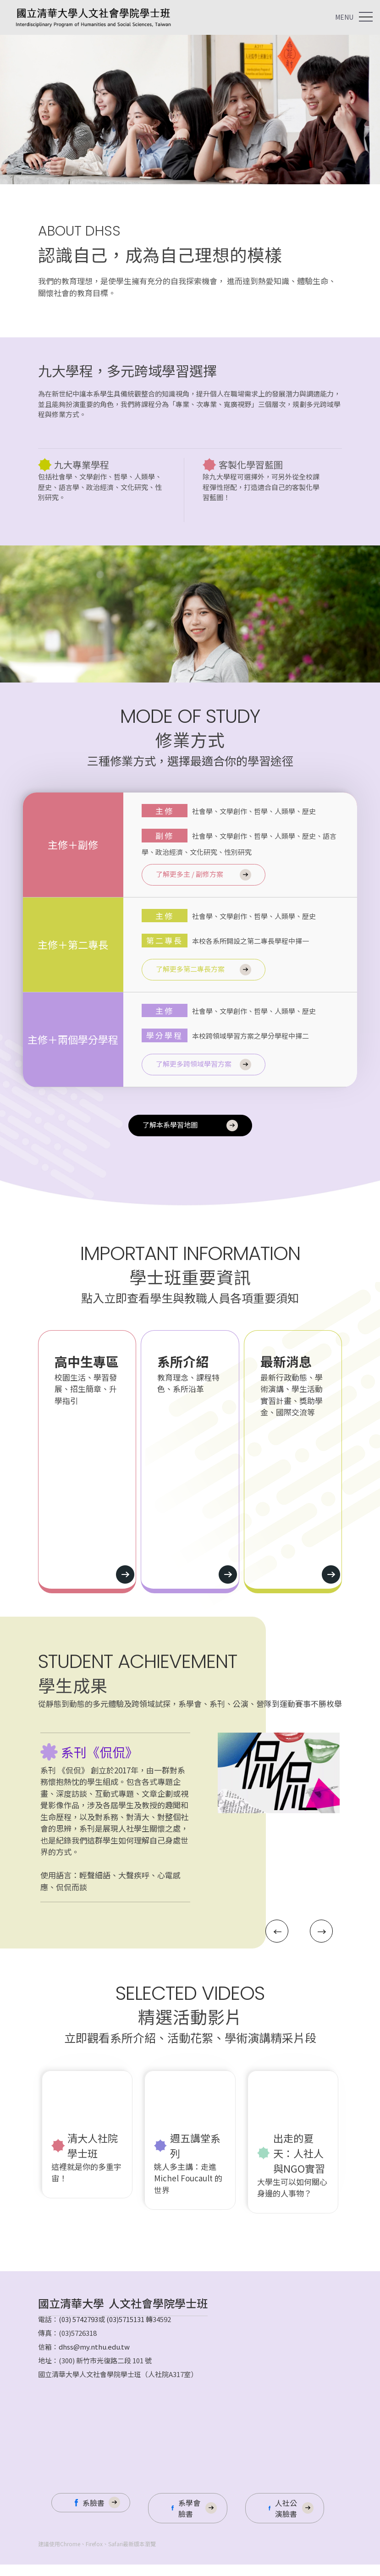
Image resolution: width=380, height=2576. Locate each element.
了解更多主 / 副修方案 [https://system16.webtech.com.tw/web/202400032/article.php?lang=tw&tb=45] (189, 874)
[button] (284, 1946)
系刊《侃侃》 (99, 1764)
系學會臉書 (189, 2520)
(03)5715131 (125, 2330)
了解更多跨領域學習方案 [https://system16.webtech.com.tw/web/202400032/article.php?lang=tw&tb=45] (193, 1063)
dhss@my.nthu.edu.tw (94, 2358)
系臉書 (94, 2514)
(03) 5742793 (78, 2330)
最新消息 (286, 1361)
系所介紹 (183, 1361)
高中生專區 (87, 1361)
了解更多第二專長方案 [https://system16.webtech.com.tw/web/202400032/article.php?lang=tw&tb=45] (190, 969)
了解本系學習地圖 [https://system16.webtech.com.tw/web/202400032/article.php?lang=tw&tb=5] (170, 1124)
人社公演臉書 (286, 2520)
